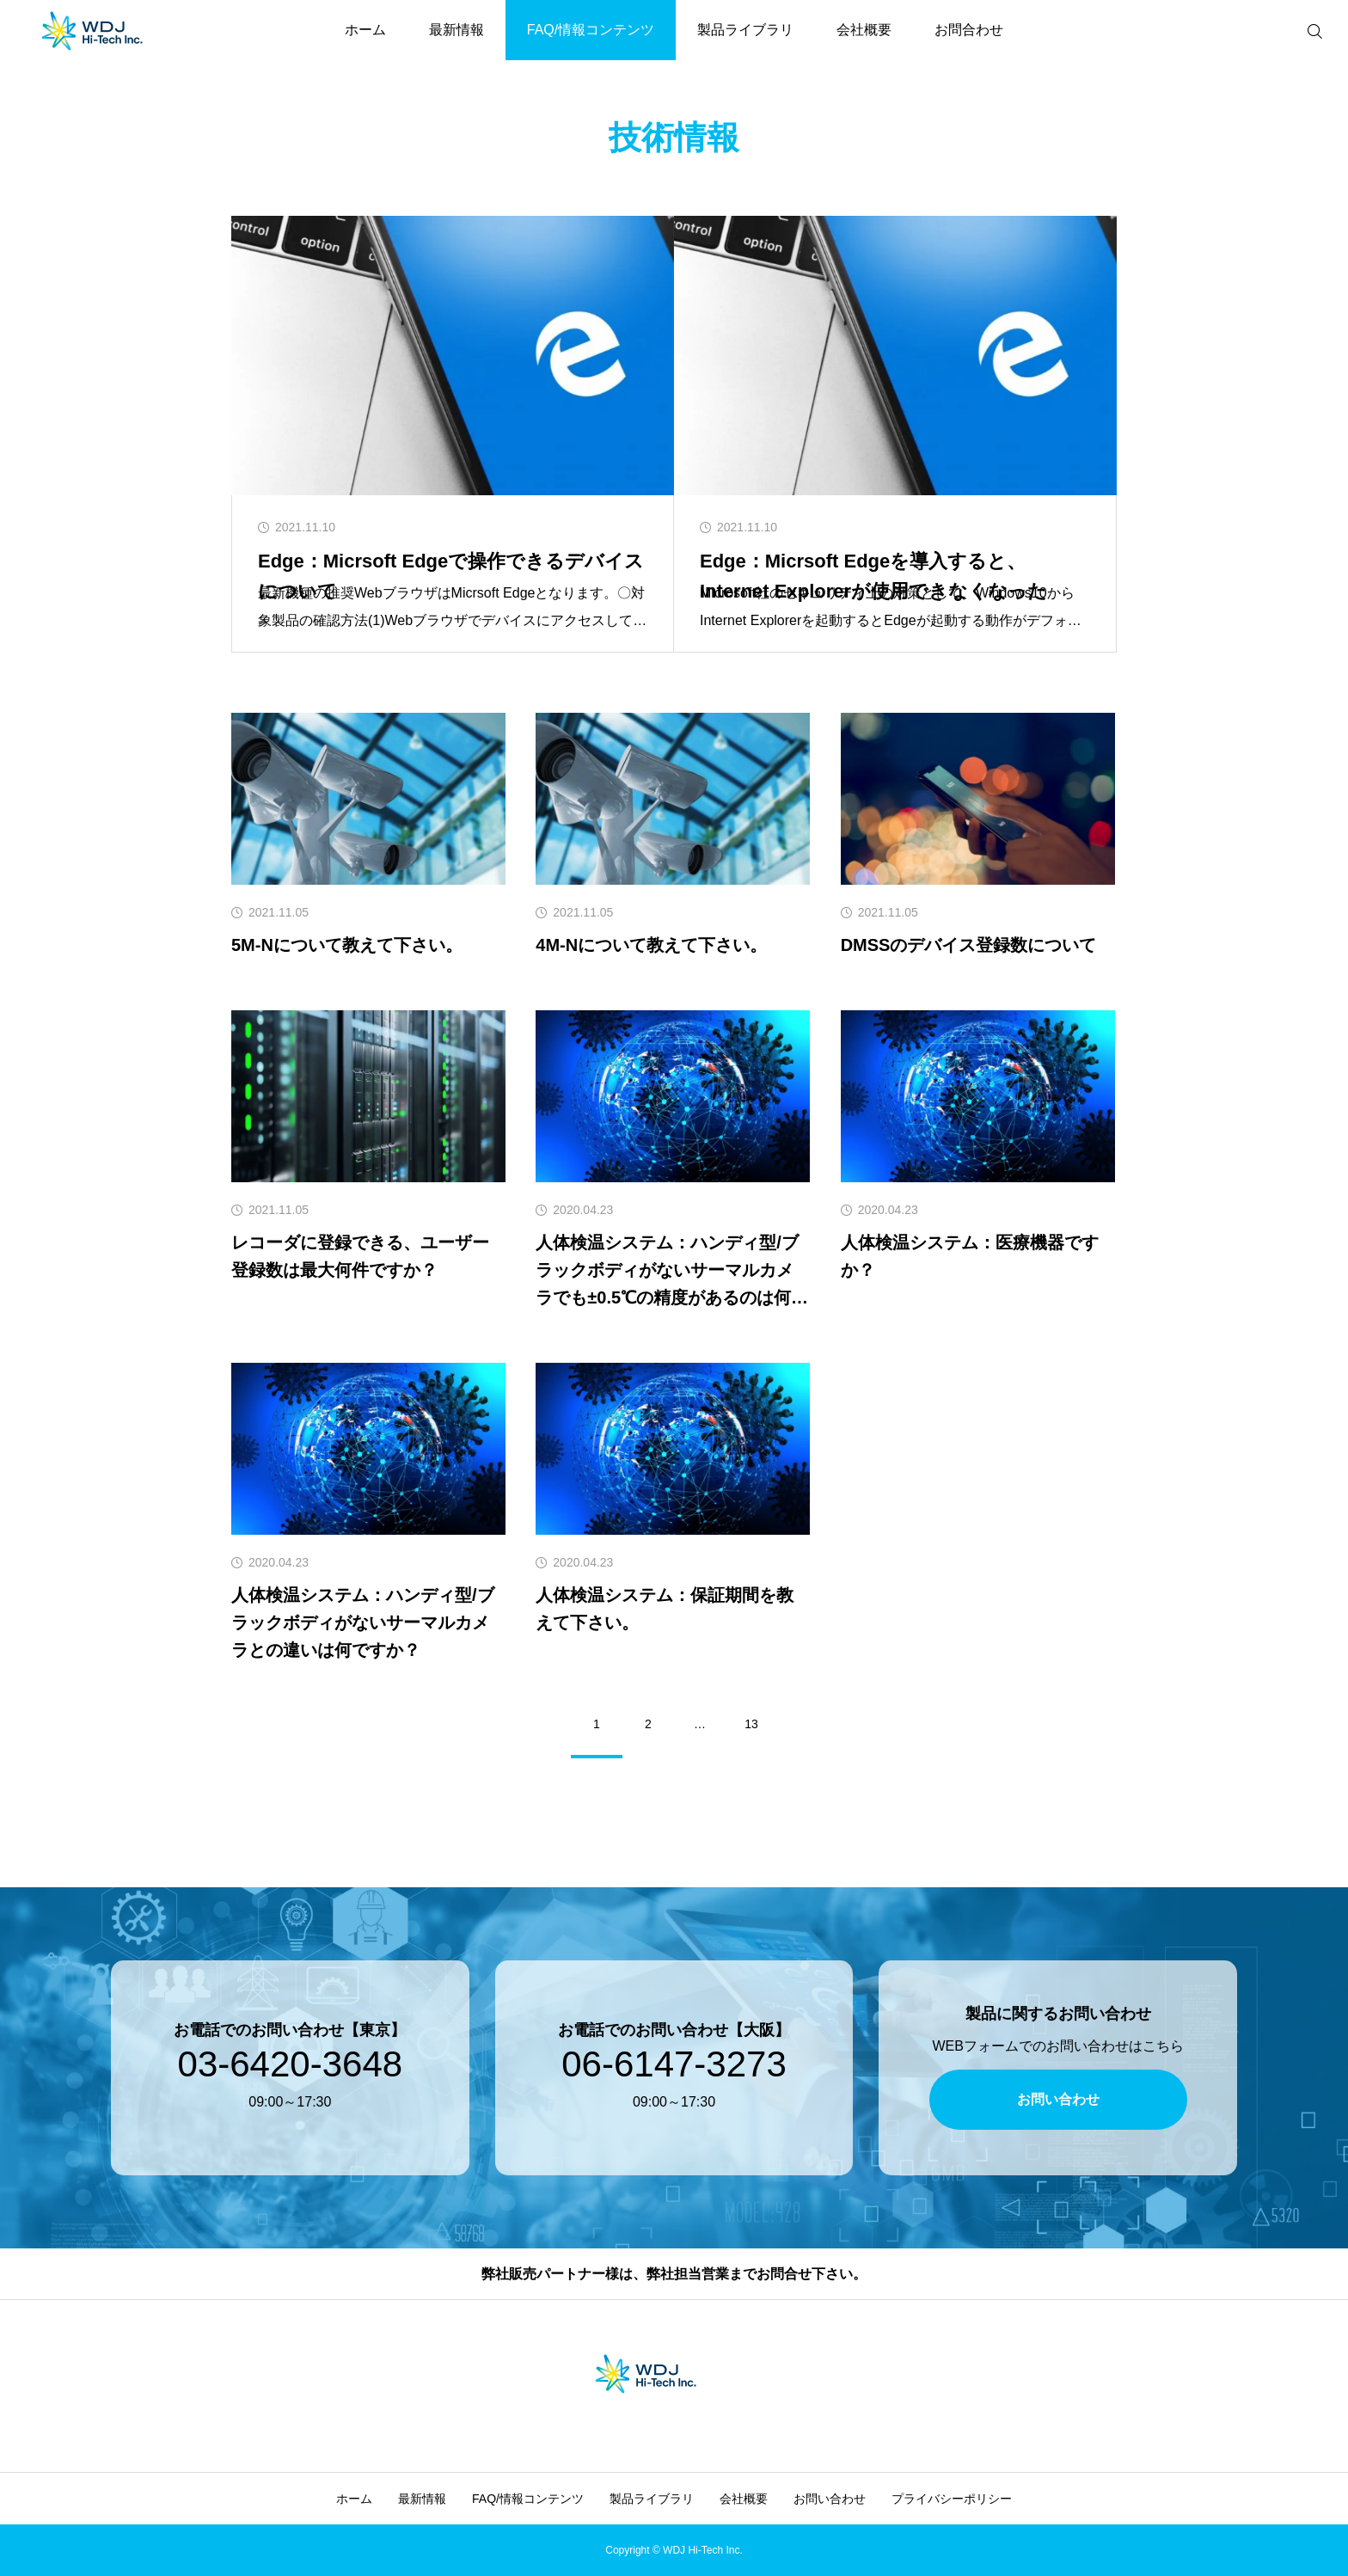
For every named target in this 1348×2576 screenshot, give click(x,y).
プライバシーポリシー (952, 2498)
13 (751, 1724)
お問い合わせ (829, 2498)
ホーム (365, 29)
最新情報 (456, 29)
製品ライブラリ (745, 29)
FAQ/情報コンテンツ (590, 29)
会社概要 (864, 29)
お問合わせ (968, 29)
